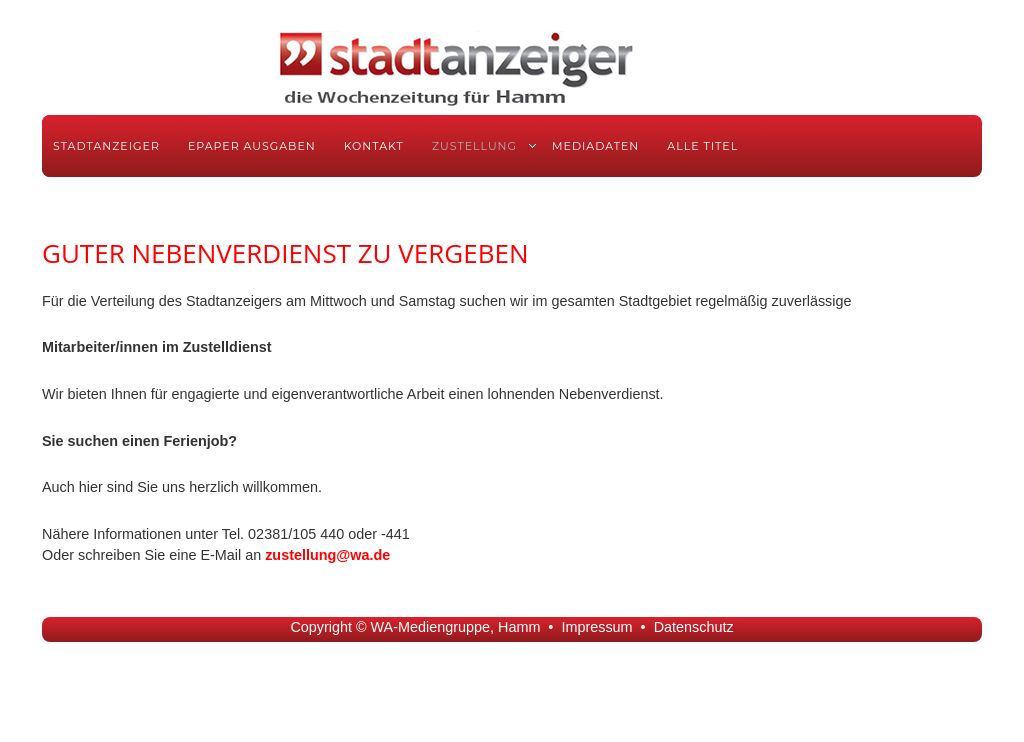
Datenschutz (694, 627)
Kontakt (374, 146)
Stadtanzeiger (106, 146)
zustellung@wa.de (327, 555)
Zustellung (474, 146)
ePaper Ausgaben (252, 146)
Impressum (596, 627)
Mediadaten (595, 146)
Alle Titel (702, 146)
